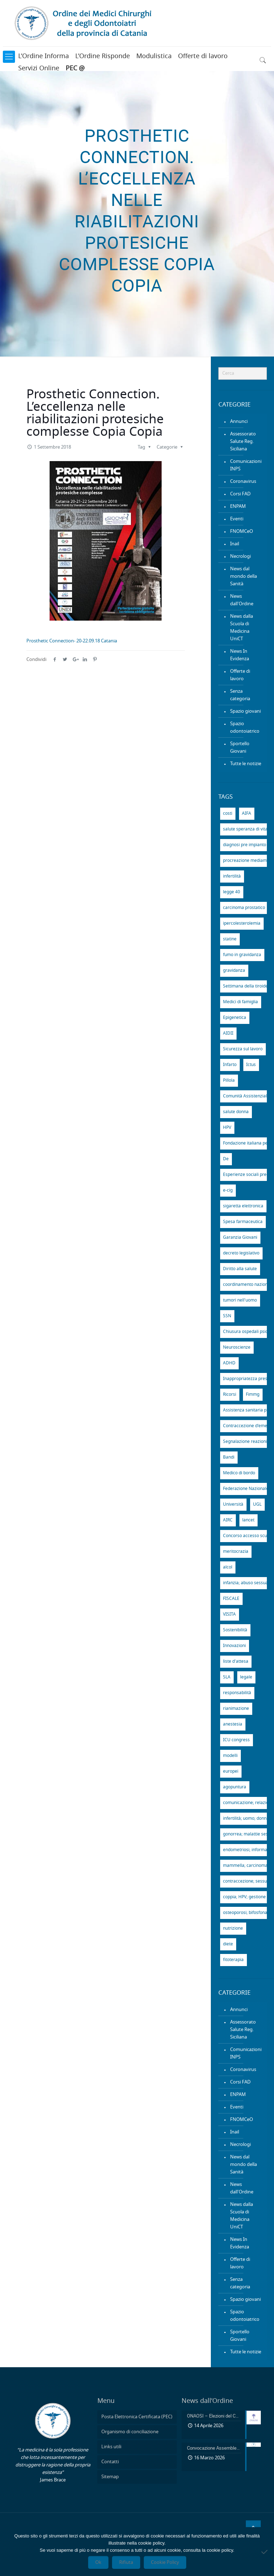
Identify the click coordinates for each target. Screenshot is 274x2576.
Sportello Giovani (239, 748)
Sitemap (110, 2477)
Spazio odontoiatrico (244, 728)
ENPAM (238, 506)
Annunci (239, 421)
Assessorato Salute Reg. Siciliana (243, 441)
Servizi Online (38, 68)
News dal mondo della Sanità (243, 576)
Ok (98, 2562)
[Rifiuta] (265, 2551)
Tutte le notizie (245, 764)
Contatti (110, 2462)
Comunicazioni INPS (246, 465)
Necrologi (240, 556)
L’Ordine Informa (43, 56)
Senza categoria (240, 695)
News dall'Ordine (241, 600)
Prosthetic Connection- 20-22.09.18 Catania (71, 641)
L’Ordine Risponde (102, 56)
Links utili (111, 2447)
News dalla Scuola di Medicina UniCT (241, 627)
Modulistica (154, 56)
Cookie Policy (165, 2562)
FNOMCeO (241, 531)
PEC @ (75, 68)
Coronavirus (243, 481)
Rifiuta (126, 2562)
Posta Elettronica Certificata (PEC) (136, 2417)
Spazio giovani (245, 711)
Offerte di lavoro (203, 56)
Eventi (236, 519)
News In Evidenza (239, 655)
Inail (234, 544)
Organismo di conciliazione (129, 2432)
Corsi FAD (240, 494)
